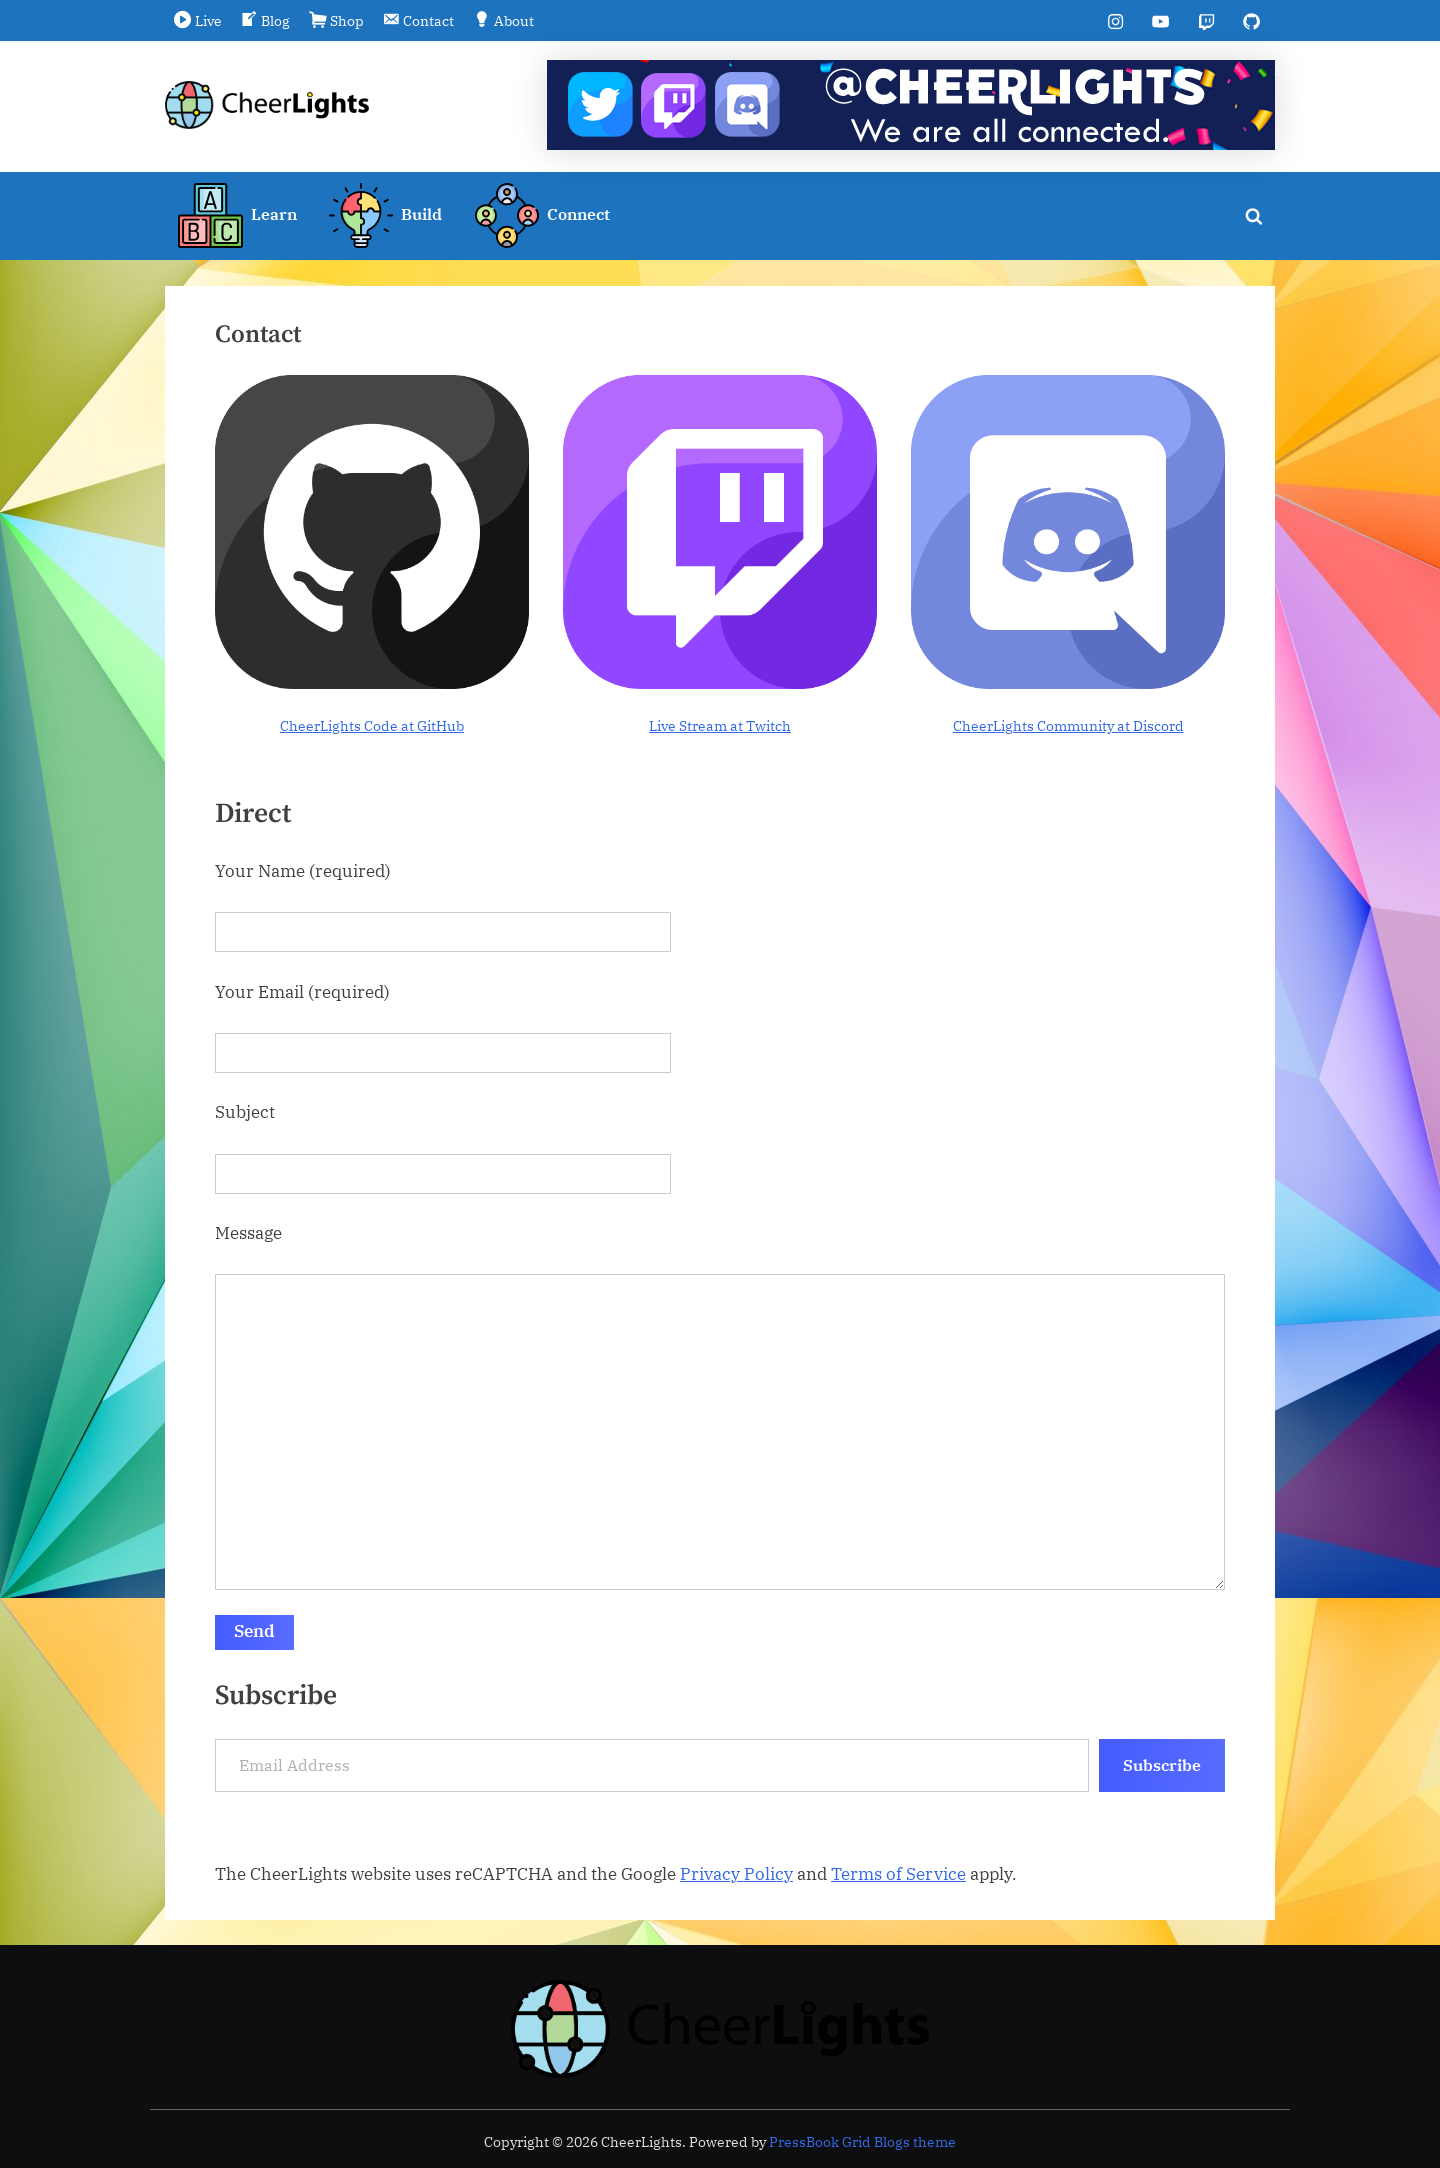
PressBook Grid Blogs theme (862, 2142)
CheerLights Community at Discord (1068, 725)
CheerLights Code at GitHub (372, 725)
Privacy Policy (736, 1874)
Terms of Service (898, 1874)
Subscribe (1162, 1765)
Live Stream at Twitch (720, 725)
